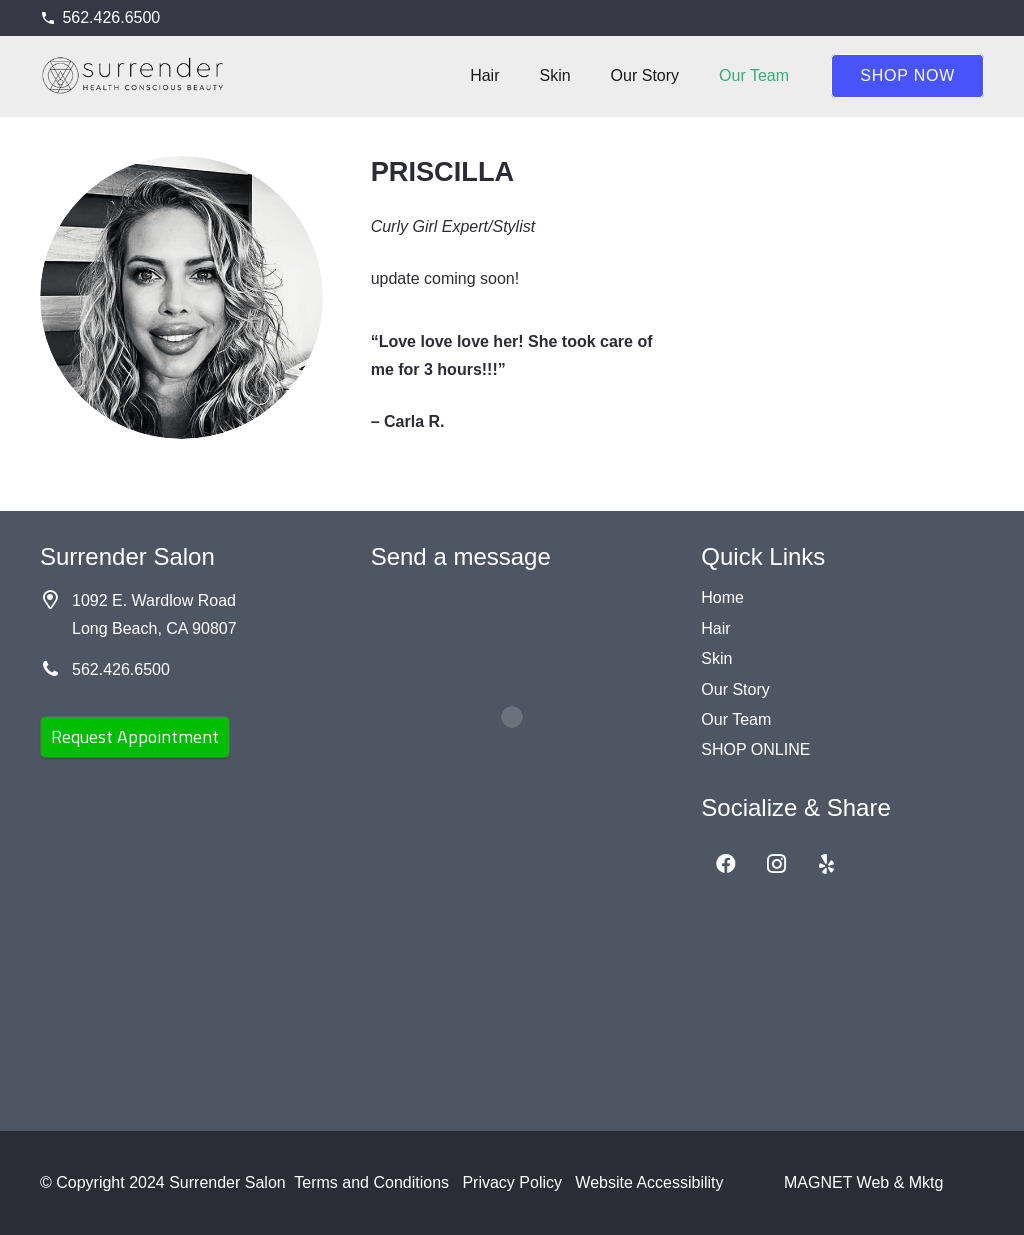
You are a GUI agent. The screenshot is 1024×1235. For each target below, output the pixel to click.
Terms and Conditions (371, 1182)
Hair (715, 628)
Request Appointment (135, 736)
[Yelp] (826, 864)
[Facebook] (726, 864)
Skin (716, 658)
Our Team (736, 719)
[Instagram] (776, 864)
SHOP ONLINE (755, 749)
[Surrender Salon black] (134, 76)
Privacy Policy (512, 1182)
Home (722, 597)
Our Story (735, 689)
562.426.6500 (121, 669)
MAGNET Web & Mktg (863, 1182)
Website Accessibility (649, 1182)
